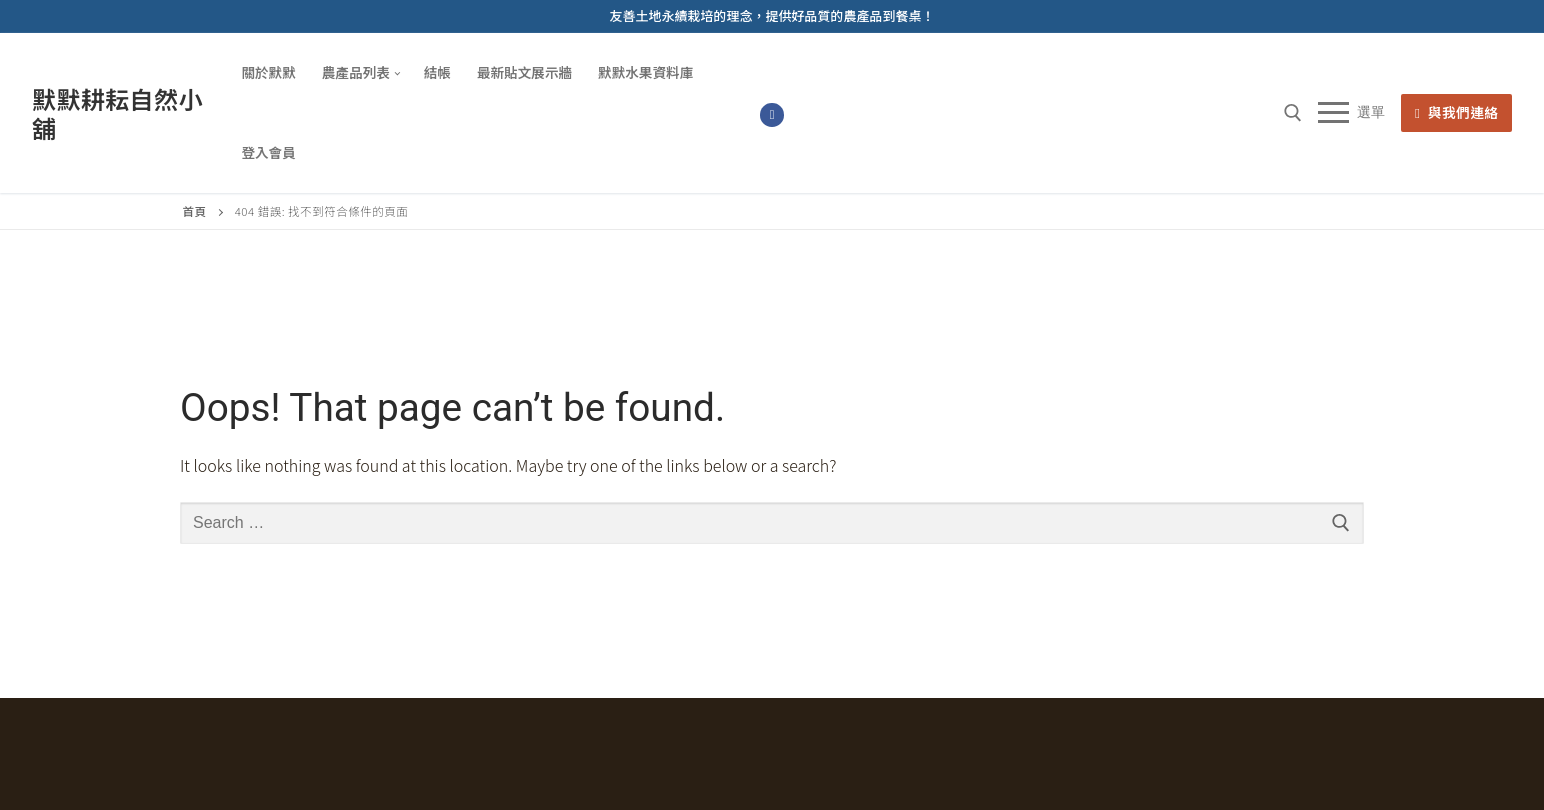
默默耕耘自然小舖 (117, 113)
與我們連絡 (1457, 112)
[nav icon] (1351, 113)
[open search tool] (1293, 113)
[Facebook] (771, 114)
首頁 (195, 211)
